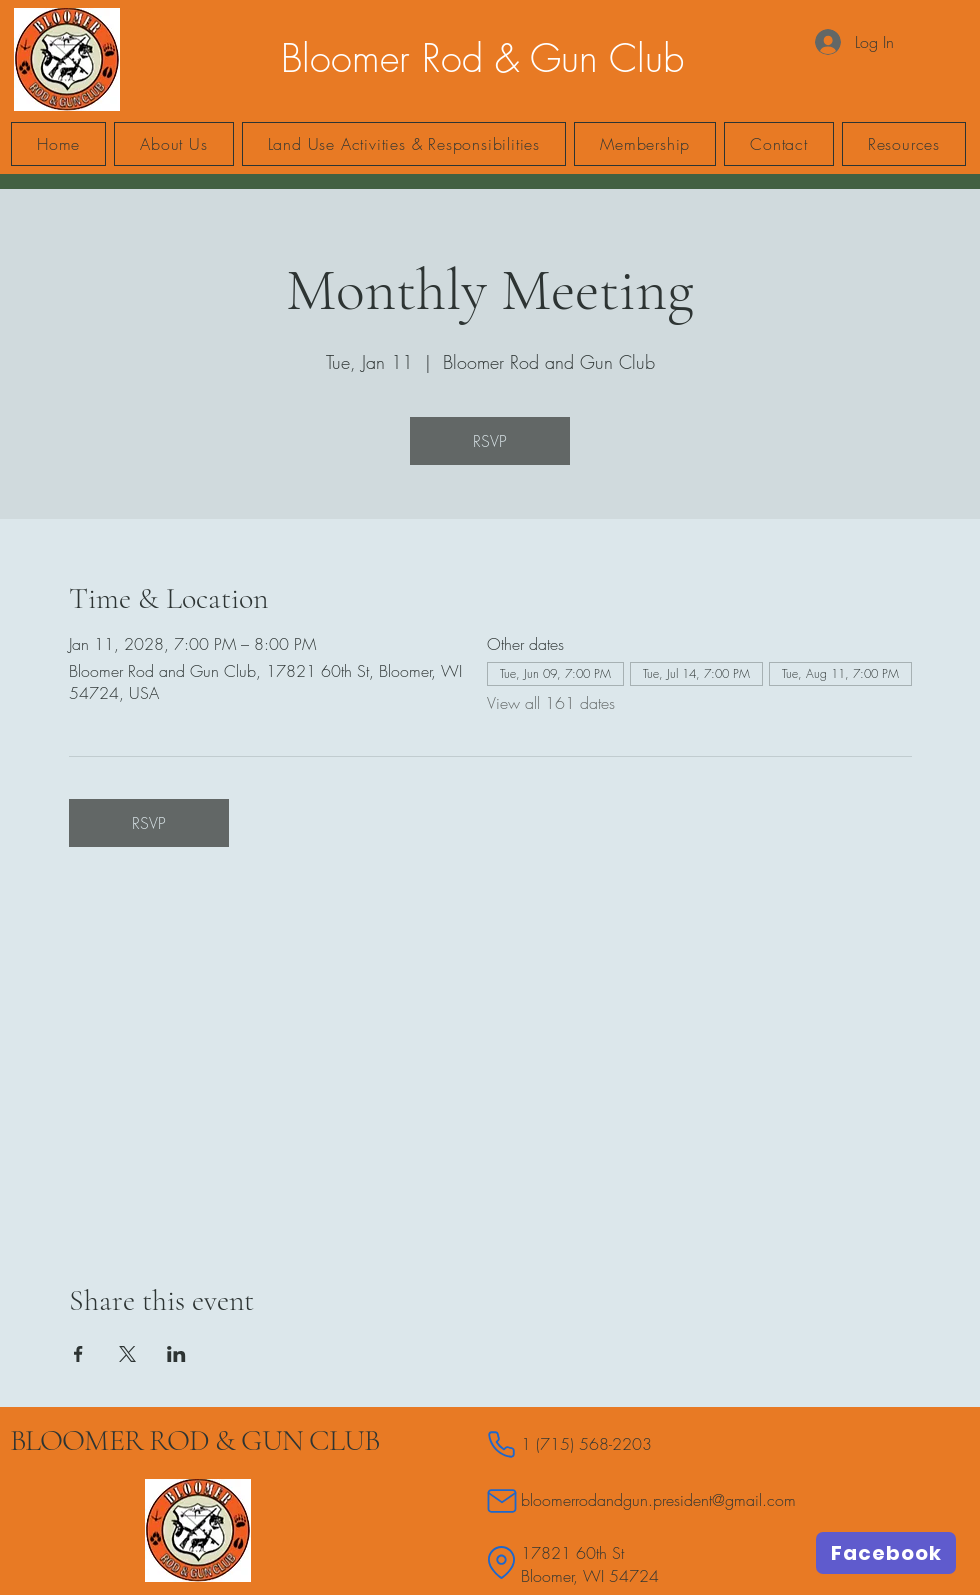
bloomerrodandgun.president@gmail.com (658, 1500)
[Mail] (501, 1500)
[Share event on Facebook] (78, 1354)
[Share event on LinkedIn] (176, 1354)
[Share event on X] (127, 1354)
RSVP (490, 441)
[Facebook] (886, 1553)
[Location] (501, 1562)
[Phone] (501, 1444)
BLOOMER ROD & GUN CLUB (194, 1440)
